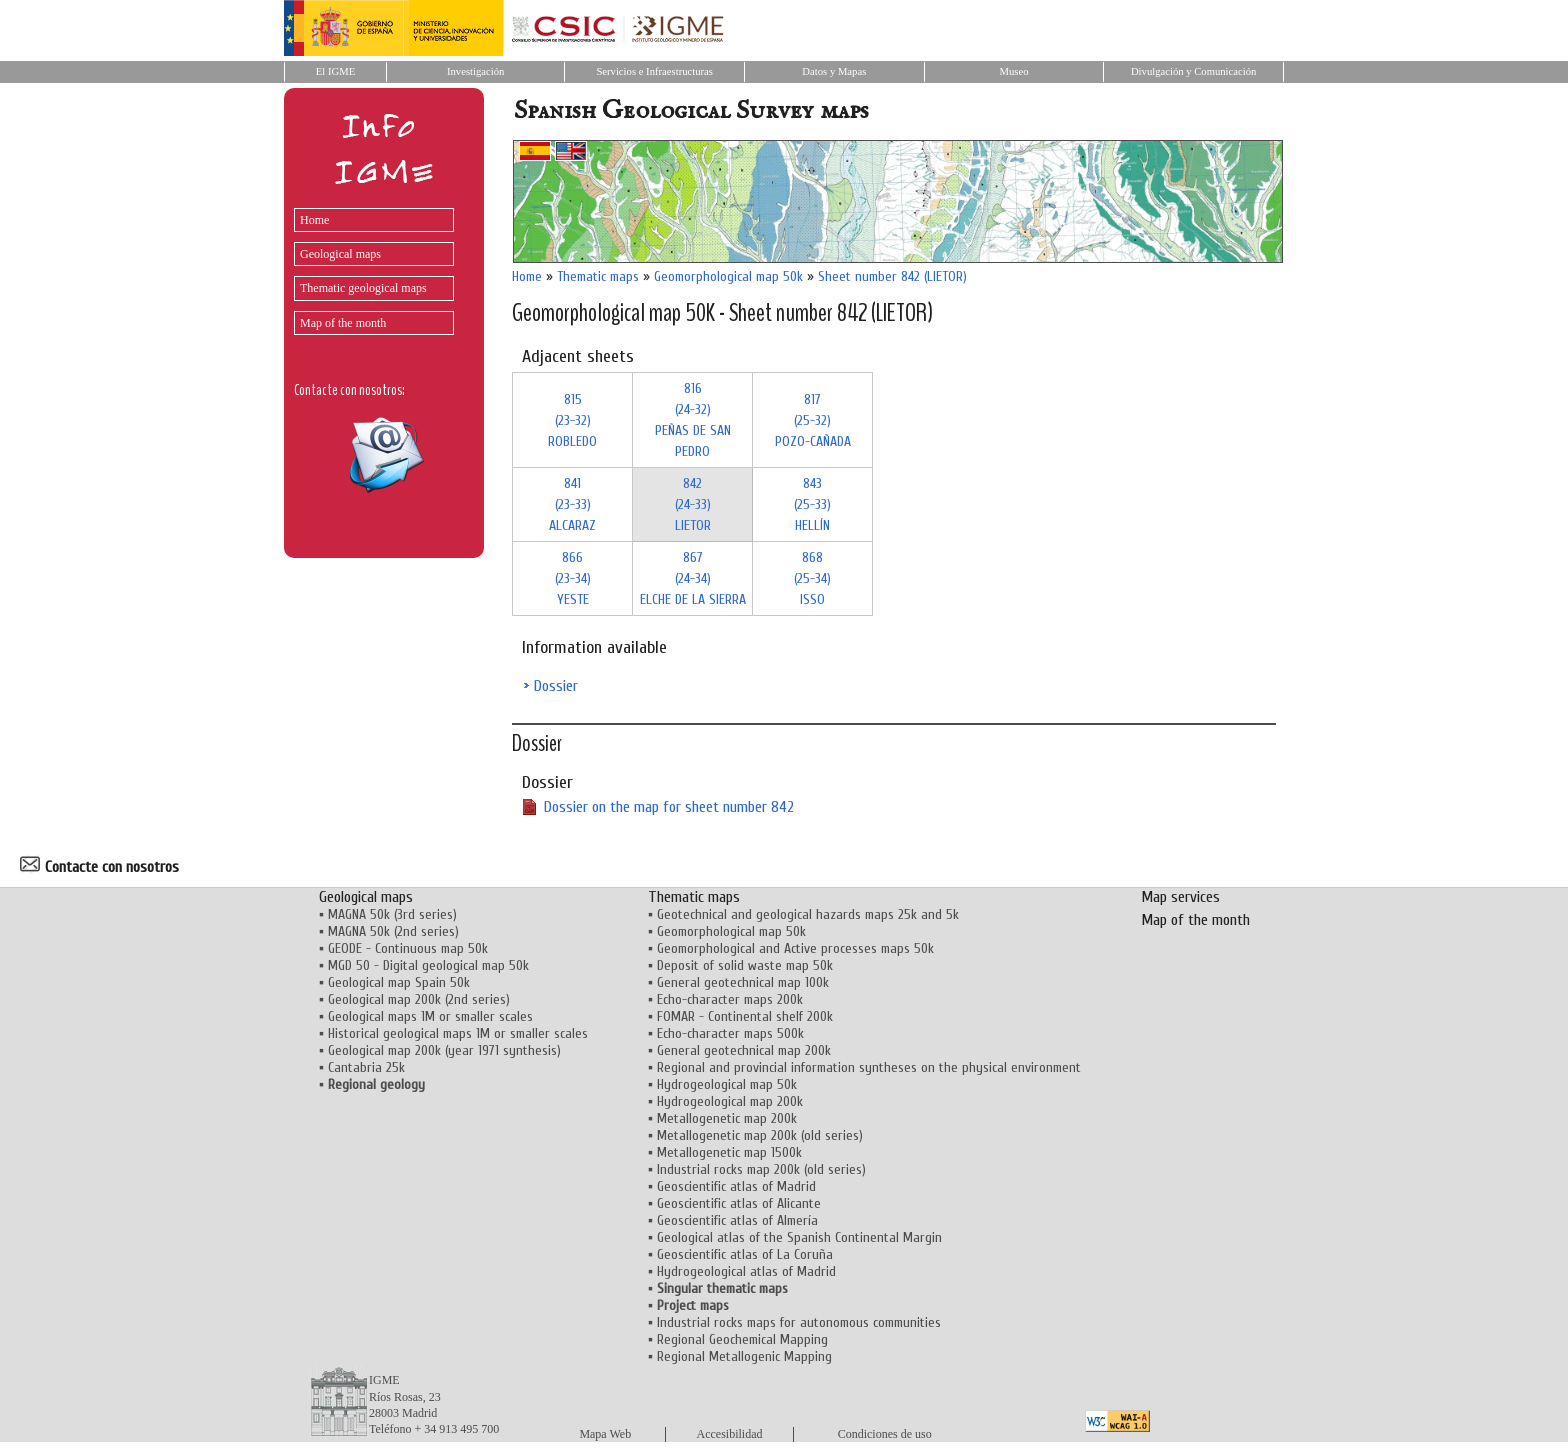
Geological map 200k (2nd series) (419, 999)
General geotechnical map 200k (744, 1050)
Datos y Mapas (834, 71)
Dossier (556, 686)
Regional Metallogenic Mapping (744, 1356)
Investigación (475, 71)
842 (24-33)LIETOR (693, 504)
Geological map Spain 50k (399, 982)
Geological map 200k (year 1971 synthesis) (444, 1050)
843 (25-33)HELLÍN (812, 504)
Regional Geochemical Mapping (742, 1339)
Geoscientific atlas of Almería (737, 1220)
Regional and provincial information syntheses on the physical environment (869, 1067)
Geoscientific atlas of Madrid (736, 1186)
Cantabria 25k (366, 1067)
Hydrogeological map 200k (730, 1101)
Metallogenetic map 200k (727, 1118)
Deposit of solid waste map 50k (745, 965)
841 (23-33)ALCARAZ (572, 504)
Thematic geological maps (363, 288)
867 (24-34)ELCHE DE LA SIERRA (693, 578)
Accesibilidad (730, 1434)
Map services (1180, 897)
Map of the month (343, 323)
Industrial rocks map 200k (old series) (761, 1169)
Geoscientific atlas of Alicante (739, 1203)
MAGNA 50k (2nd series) (393, 931)
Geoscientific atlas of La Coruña (745, 1254)
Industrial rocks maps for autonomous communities (799, 1322)
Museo (1013, 71)
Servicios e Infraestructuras (654, 71)
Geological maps (340, 254)
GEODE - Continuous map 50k (408, 948)
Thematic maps (598, 276)
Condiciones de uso (885, 1434)
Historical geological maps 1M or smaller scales (458, 1033)
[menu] (369, 266)
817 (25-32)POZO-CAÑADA (813, 420)
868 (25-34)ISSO (812, 578)
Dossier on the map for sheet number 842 (669, 807)
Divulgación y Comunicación (1193, 71)
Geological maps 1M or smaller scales (430, 1016)
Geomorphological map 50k (728, 276)
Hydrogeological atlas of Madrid (746, 1271)
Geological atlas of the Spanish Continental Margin (799, 1237)
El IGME (335, 71)
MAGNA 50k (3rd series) (392, 914)
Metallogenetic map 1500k (729, 1152)
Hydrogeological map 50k (727, 1084)
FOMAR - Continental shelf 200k (745, 1016)
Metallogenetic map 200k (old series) (760, 1135)
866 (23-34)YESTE (573, 578)
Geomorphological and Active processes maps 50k (795, 948)
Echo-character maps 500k (730, 1033)
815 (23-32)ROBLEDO (572, 420)
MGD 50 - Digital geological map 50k (428, 965)
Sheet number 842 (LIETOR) (892, 276)
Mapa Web (605, 1434)
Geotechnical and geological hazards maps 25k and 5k (808, 914)
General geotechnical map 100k (743, 982)
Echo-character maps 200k (730, 999)
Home (314, 220)
